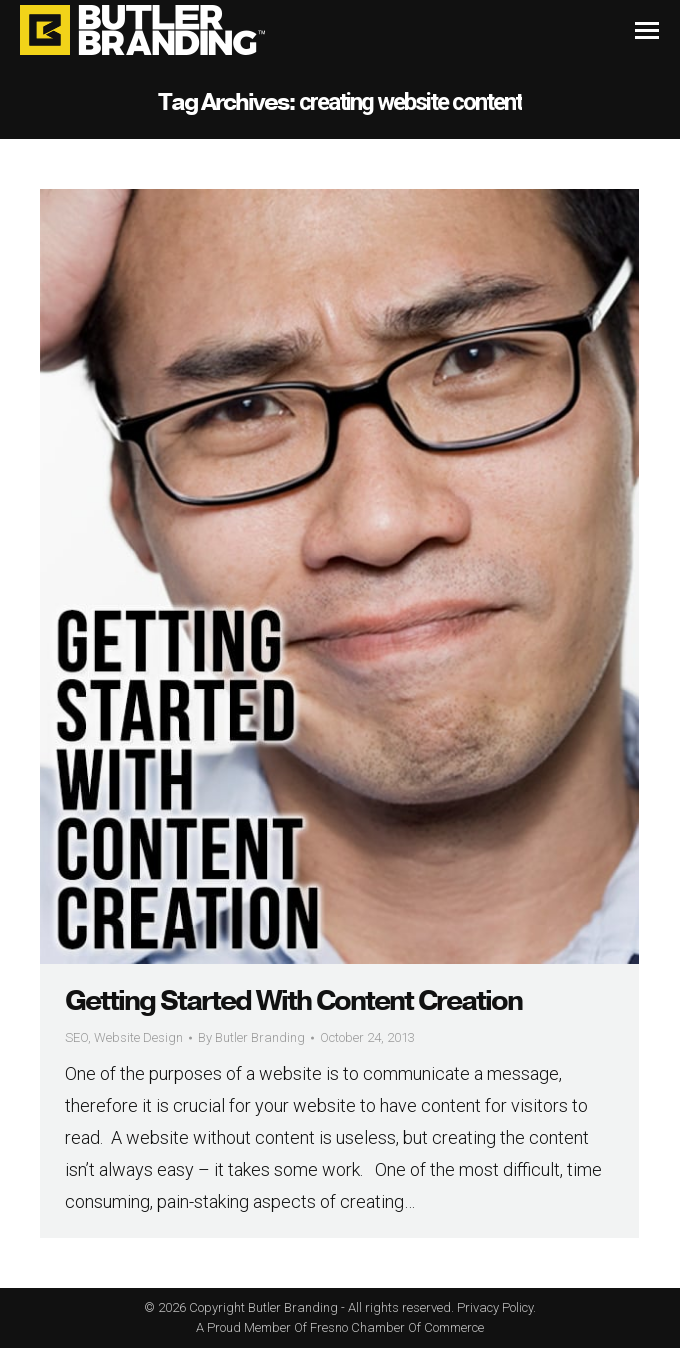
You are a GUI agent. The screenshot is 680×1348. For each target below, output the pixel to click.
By (251, 1037)
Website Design (138, 1037)
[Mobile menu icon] (647, 30)
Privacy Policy (495, 1307)
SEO (76, 1037)
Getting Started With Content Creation (293, 1001)
